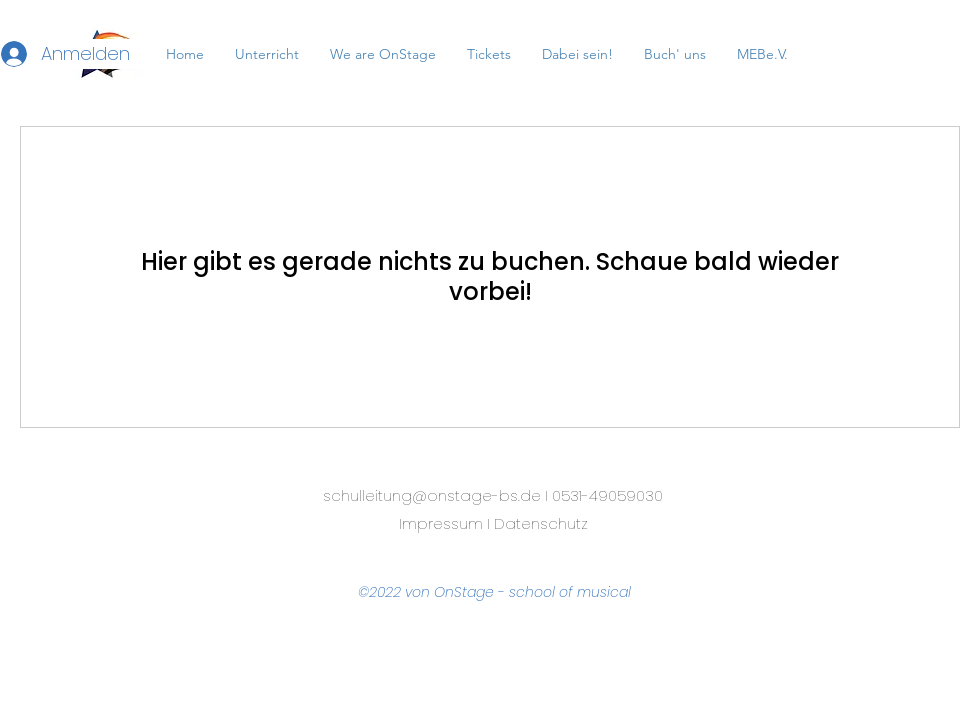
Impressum (441, 523)
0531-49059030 (607, 495)
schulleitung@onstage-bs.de (432, 495)
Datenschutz (541, 523)
